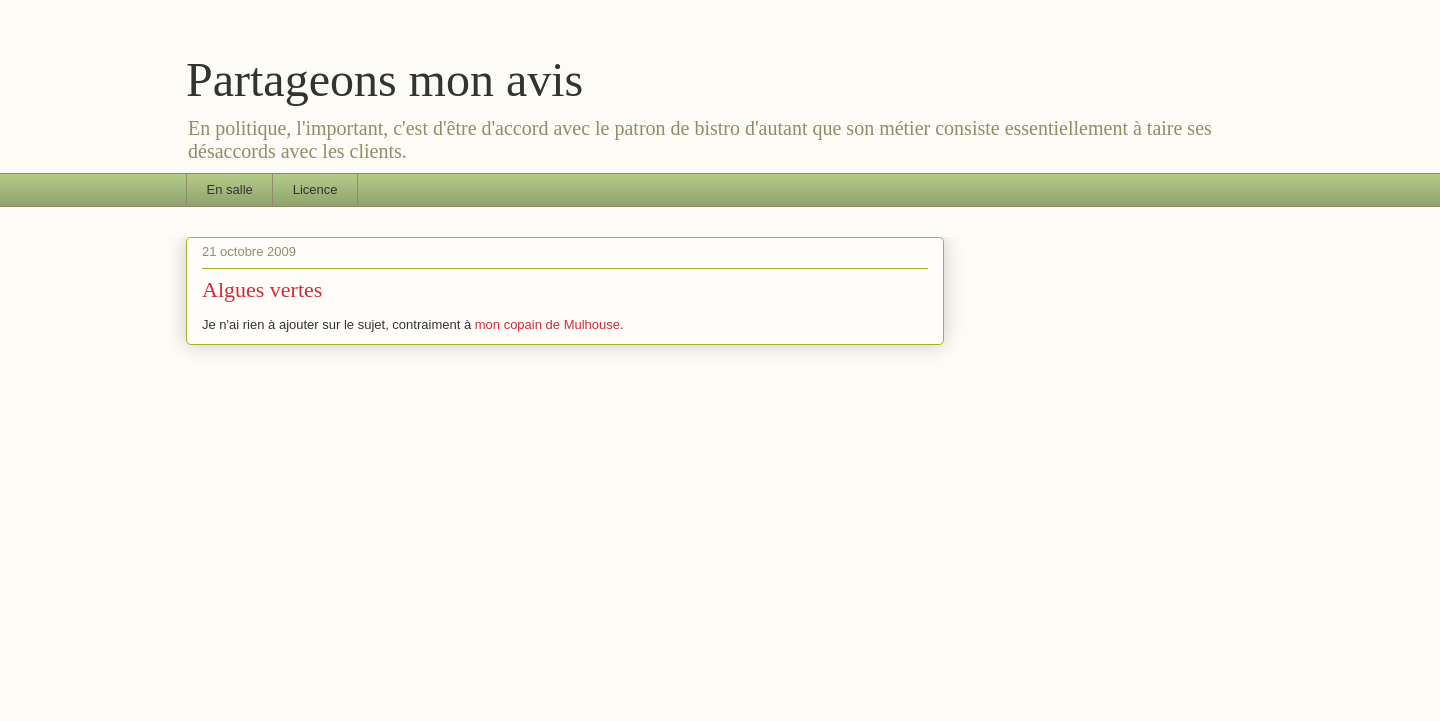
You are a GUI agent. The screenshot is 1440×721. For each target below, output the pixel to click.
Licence (315, 189)
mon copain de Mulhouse (547, 324)
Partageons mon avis (384, 79)
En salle (230, 189)
